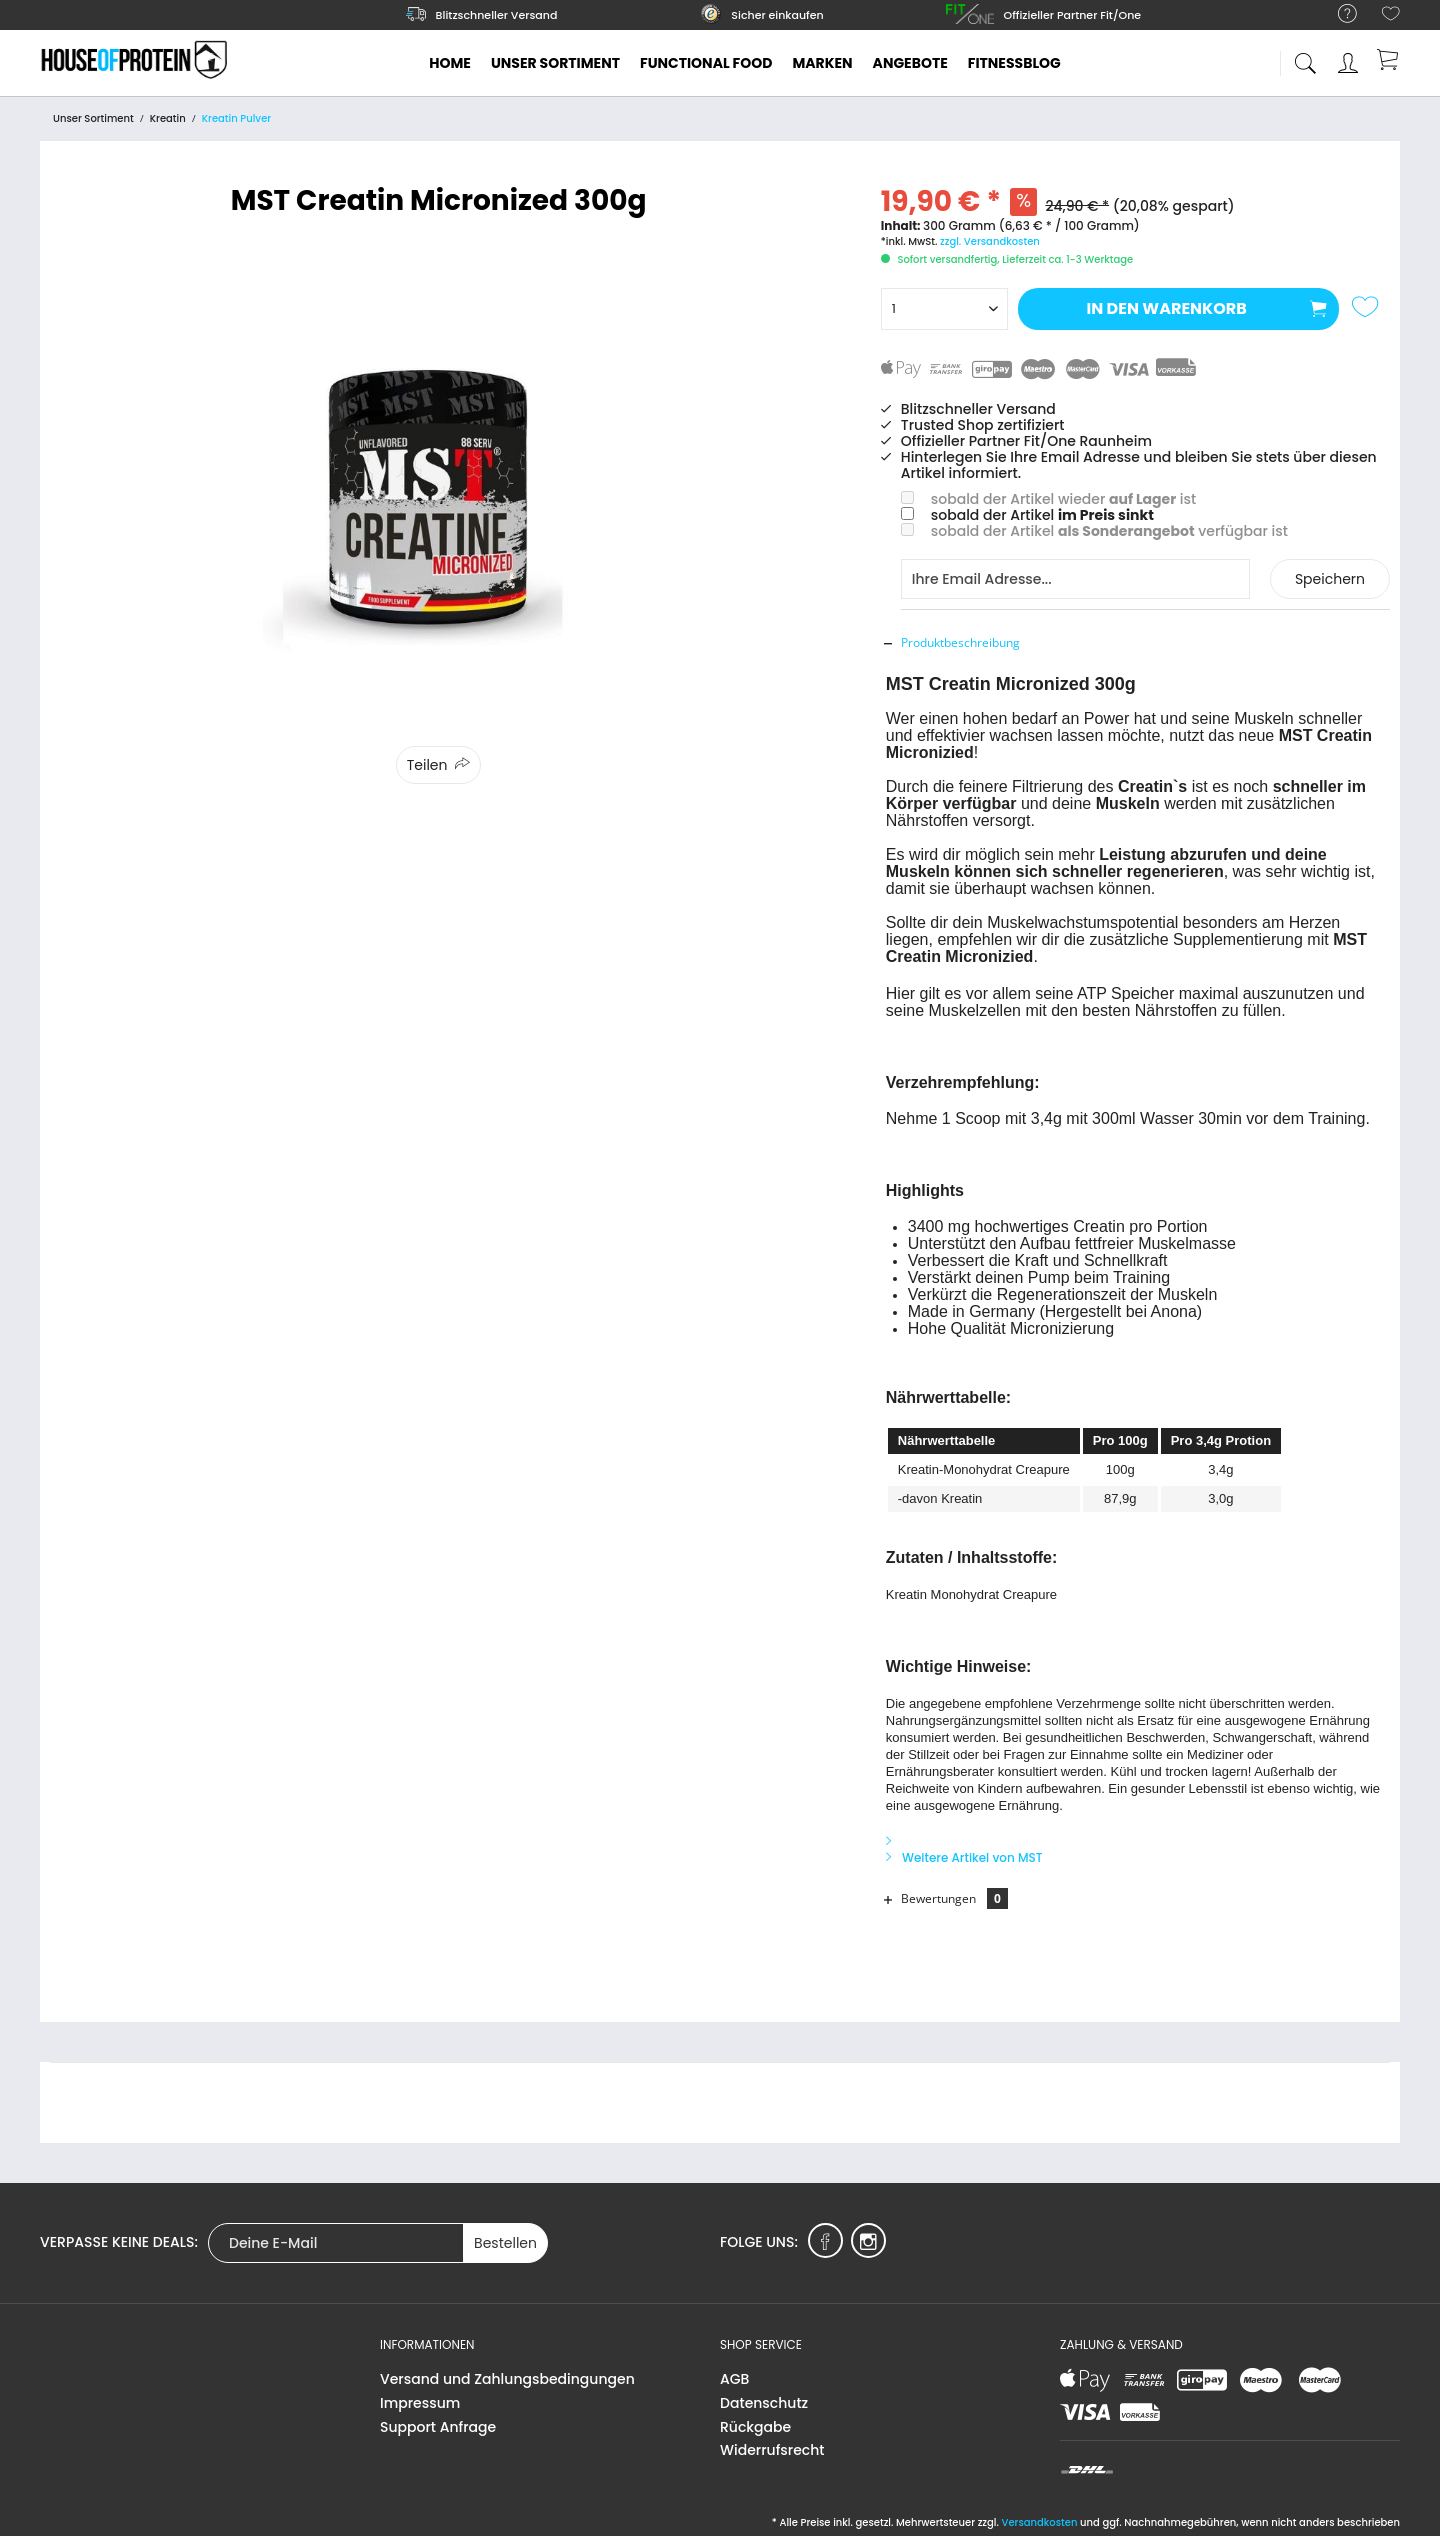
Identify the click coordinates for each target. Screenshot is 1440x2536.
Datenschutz (764, 2403)
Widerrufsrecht (772, 2450)
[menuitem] (1337, 14)
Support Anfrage (438, 2427)
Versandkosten (1039, 2522)
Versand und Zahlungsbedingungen (507, 2379)
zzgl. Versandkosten (990, 241)
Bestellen (505, 2243)
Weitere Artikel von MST (964, 1857)
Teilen (427, 765)
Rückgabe (755, 2427)
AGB (734, 2379)
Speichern (1330, 579)
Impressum (420, 2403)
